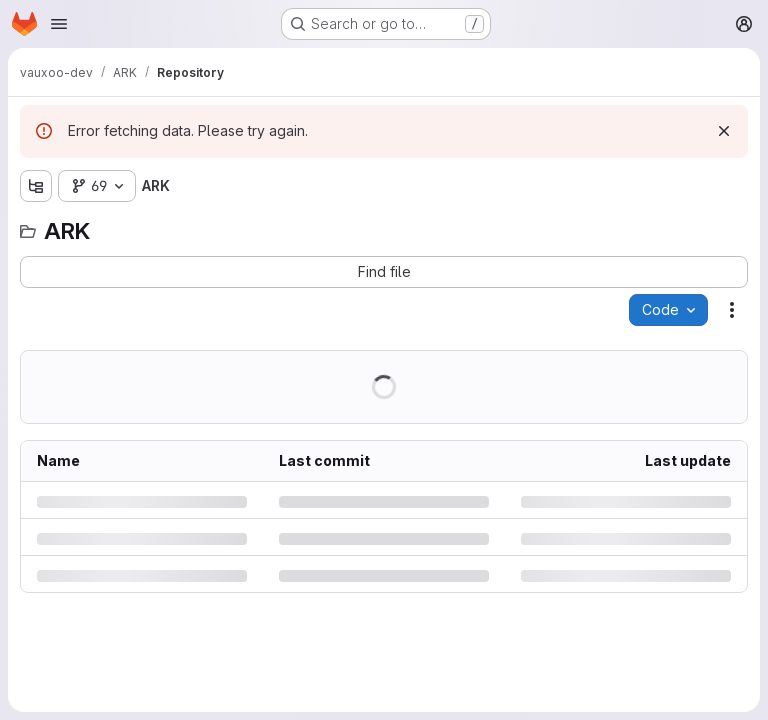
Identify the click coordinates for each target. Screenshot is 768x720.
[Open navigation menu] (59, 24)
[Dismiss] (724, 131)
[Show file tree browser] (36, 186)
